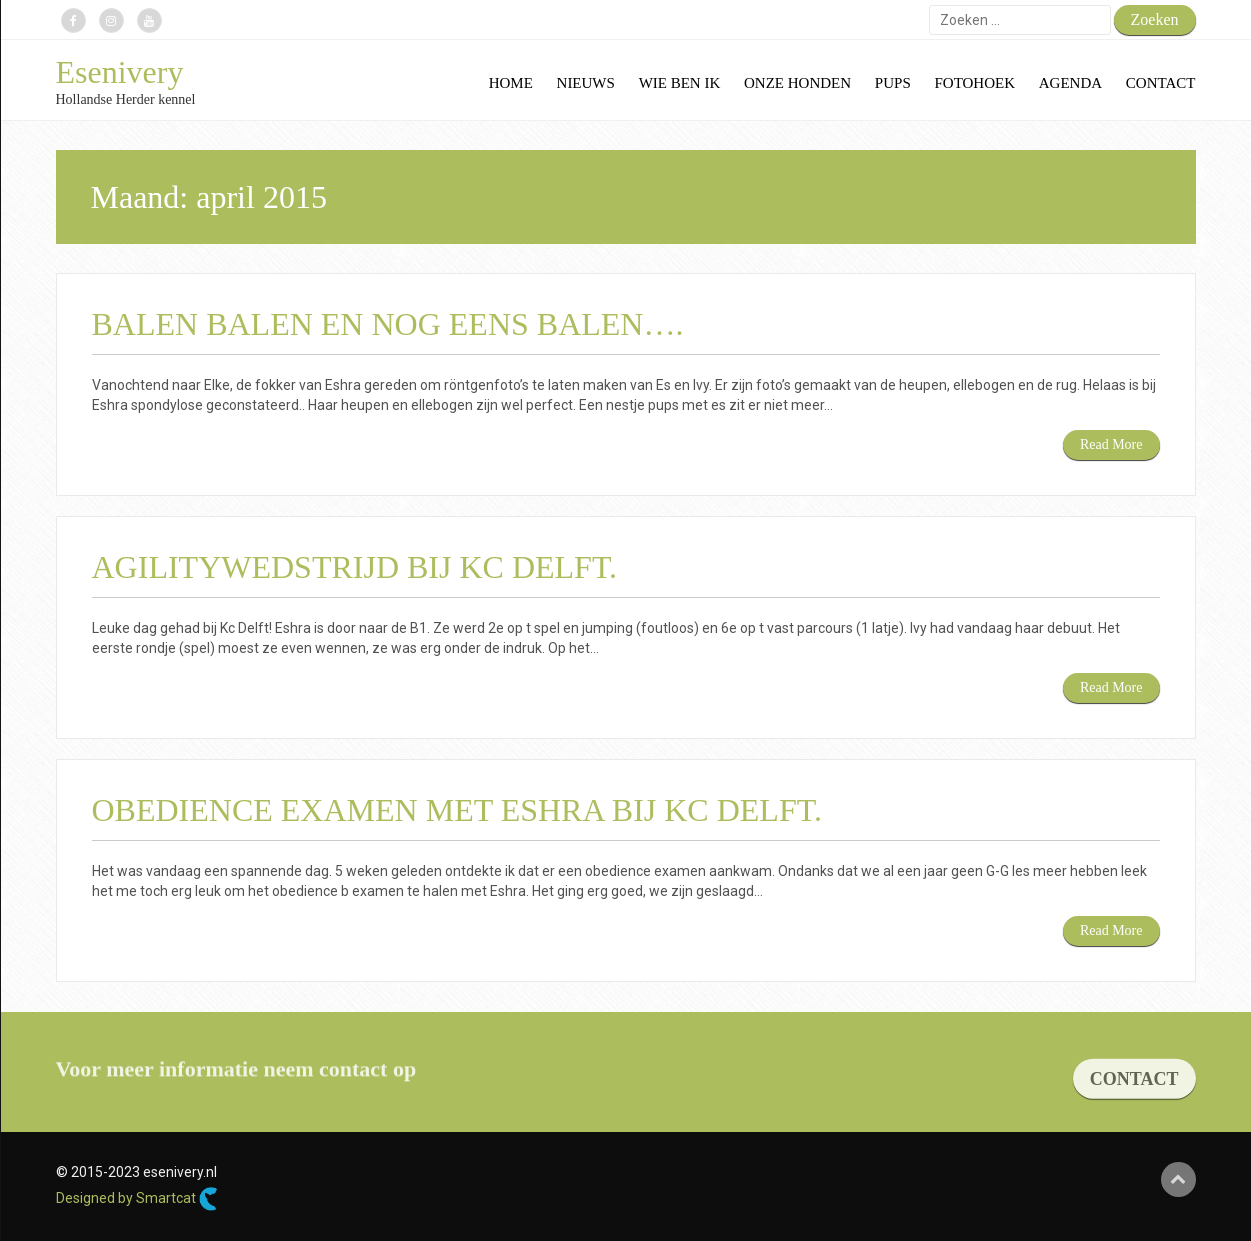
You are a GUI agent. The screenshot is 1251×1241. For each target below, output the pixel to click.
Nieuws (586, 83)
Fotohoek (974, 83)
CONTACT (1134, 1094)
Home (511, 83)
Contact (1161, 83)
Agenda (1070, 83)
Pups (893, 83)
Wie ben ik (680, 83)
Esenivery (120, 72)
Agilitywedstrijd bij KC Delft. (355, 567)
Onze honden (797, 83)
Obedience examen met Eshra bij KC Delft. (457, 810)
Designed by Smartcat (137, 1199)
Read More (1111, 444)
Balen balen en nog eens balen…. (388, 324)
